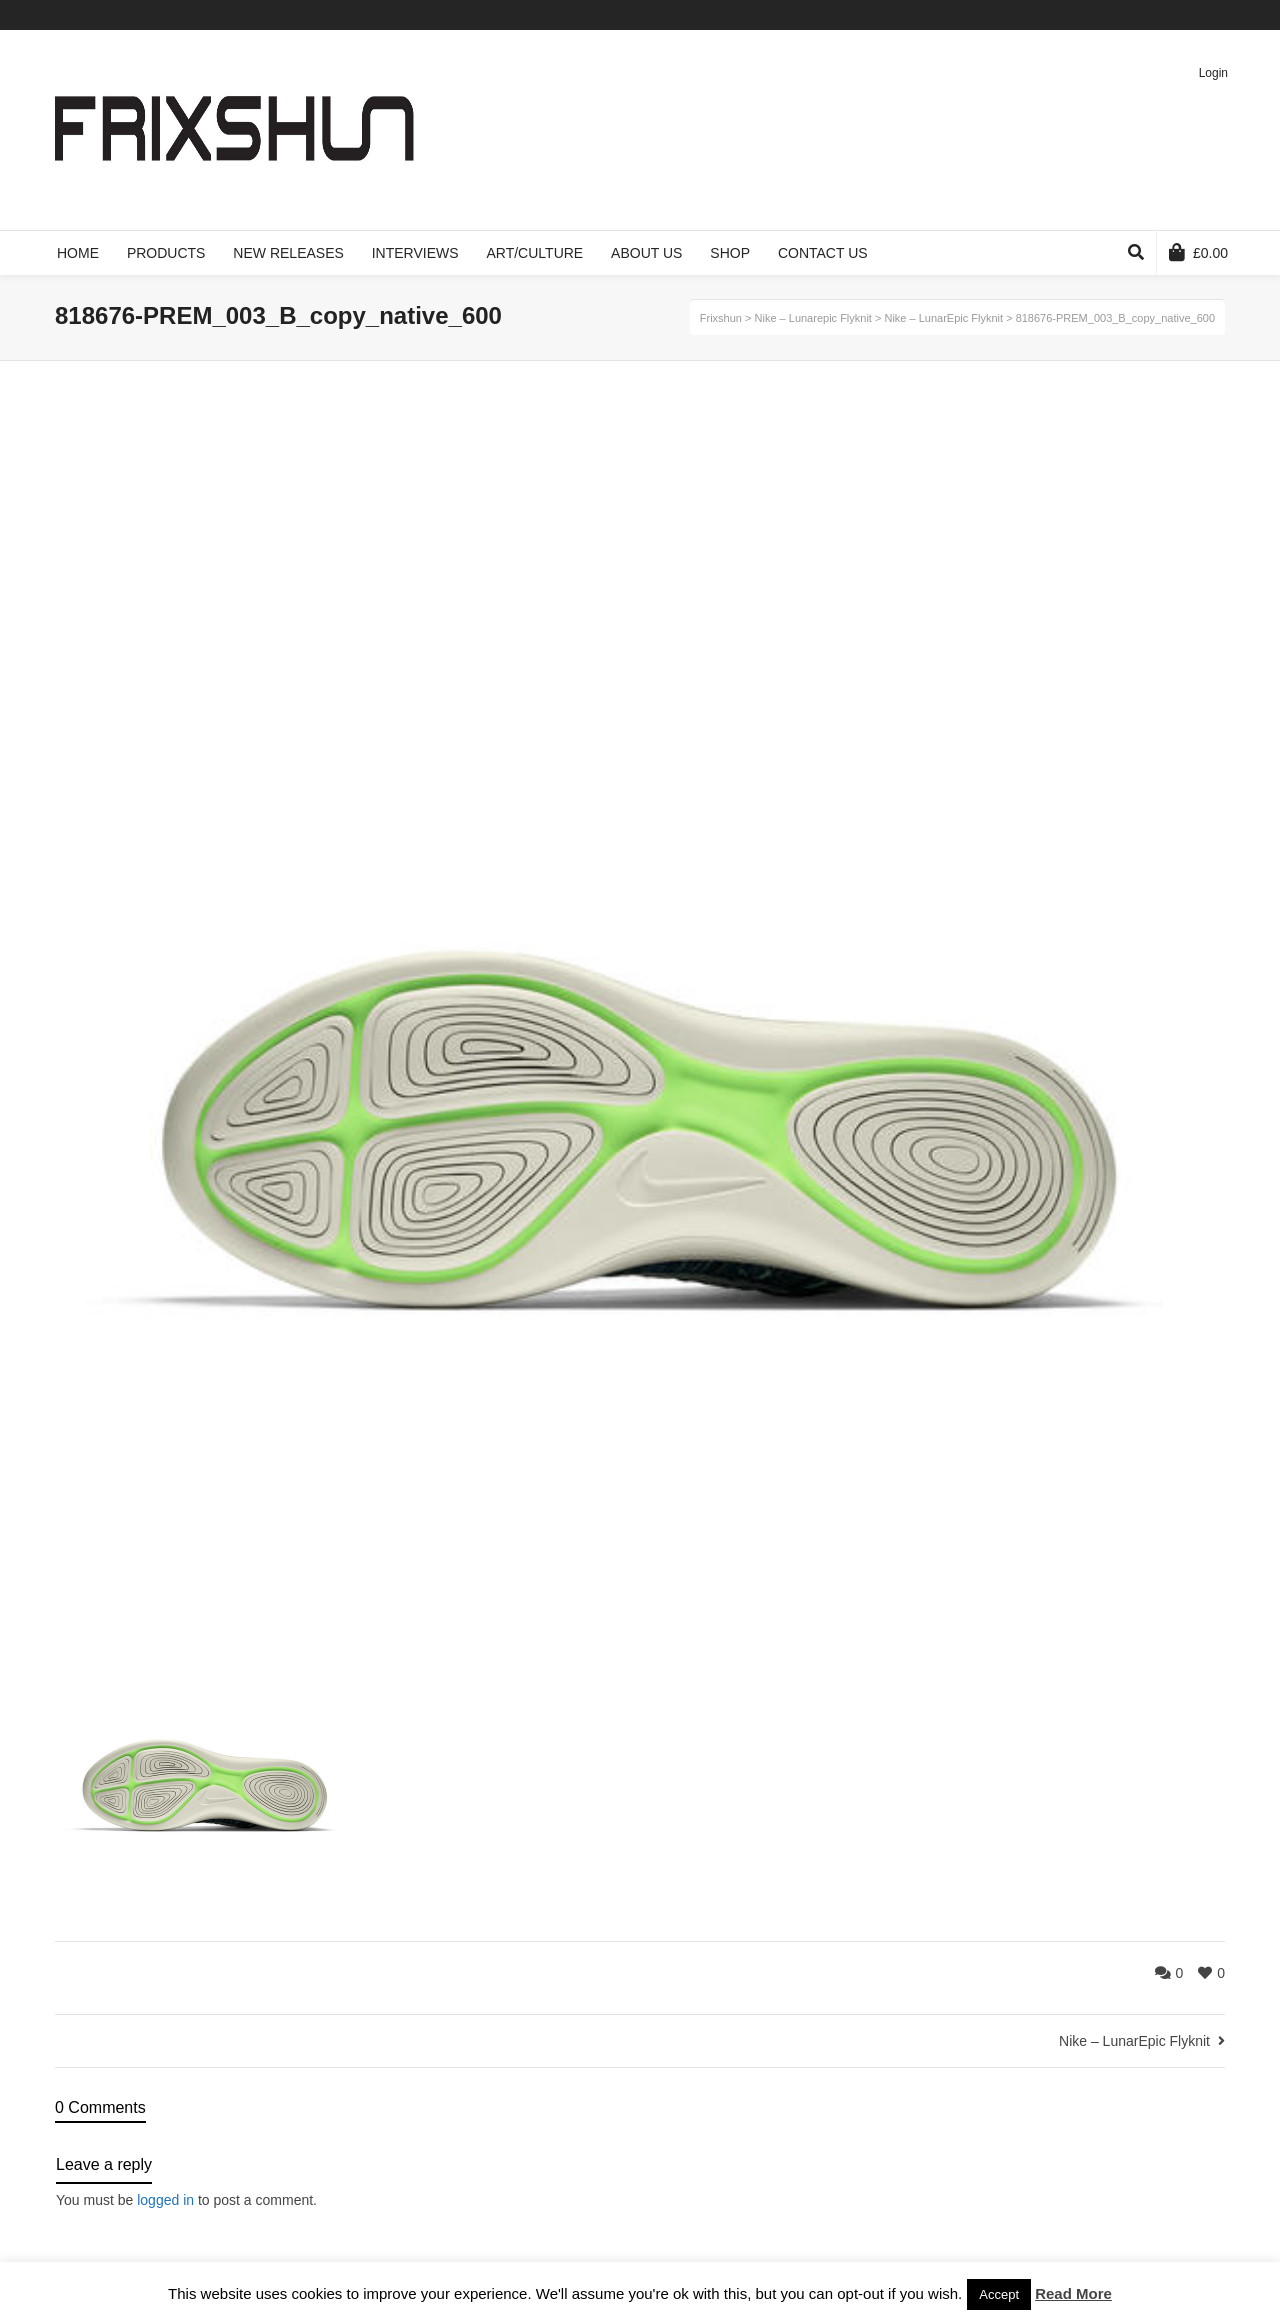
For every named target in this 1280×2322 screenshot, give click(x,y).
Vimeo (1165, 15)
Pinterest (1194, 15)
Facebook (1136, 15)
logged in (165, 2200)
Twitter (1107, 15)
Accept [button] (999, 2294)
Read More (1073, 2293)
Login (1213, 73)
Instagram (1223, 15)
